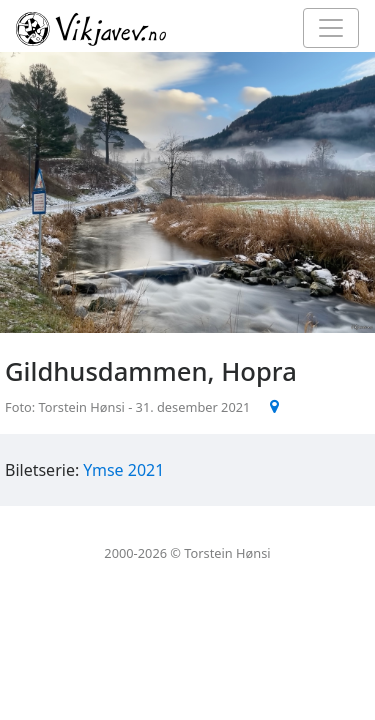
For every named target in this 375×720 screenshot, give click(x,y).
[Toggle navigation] (331, 28)
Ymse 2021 (123, 470)
